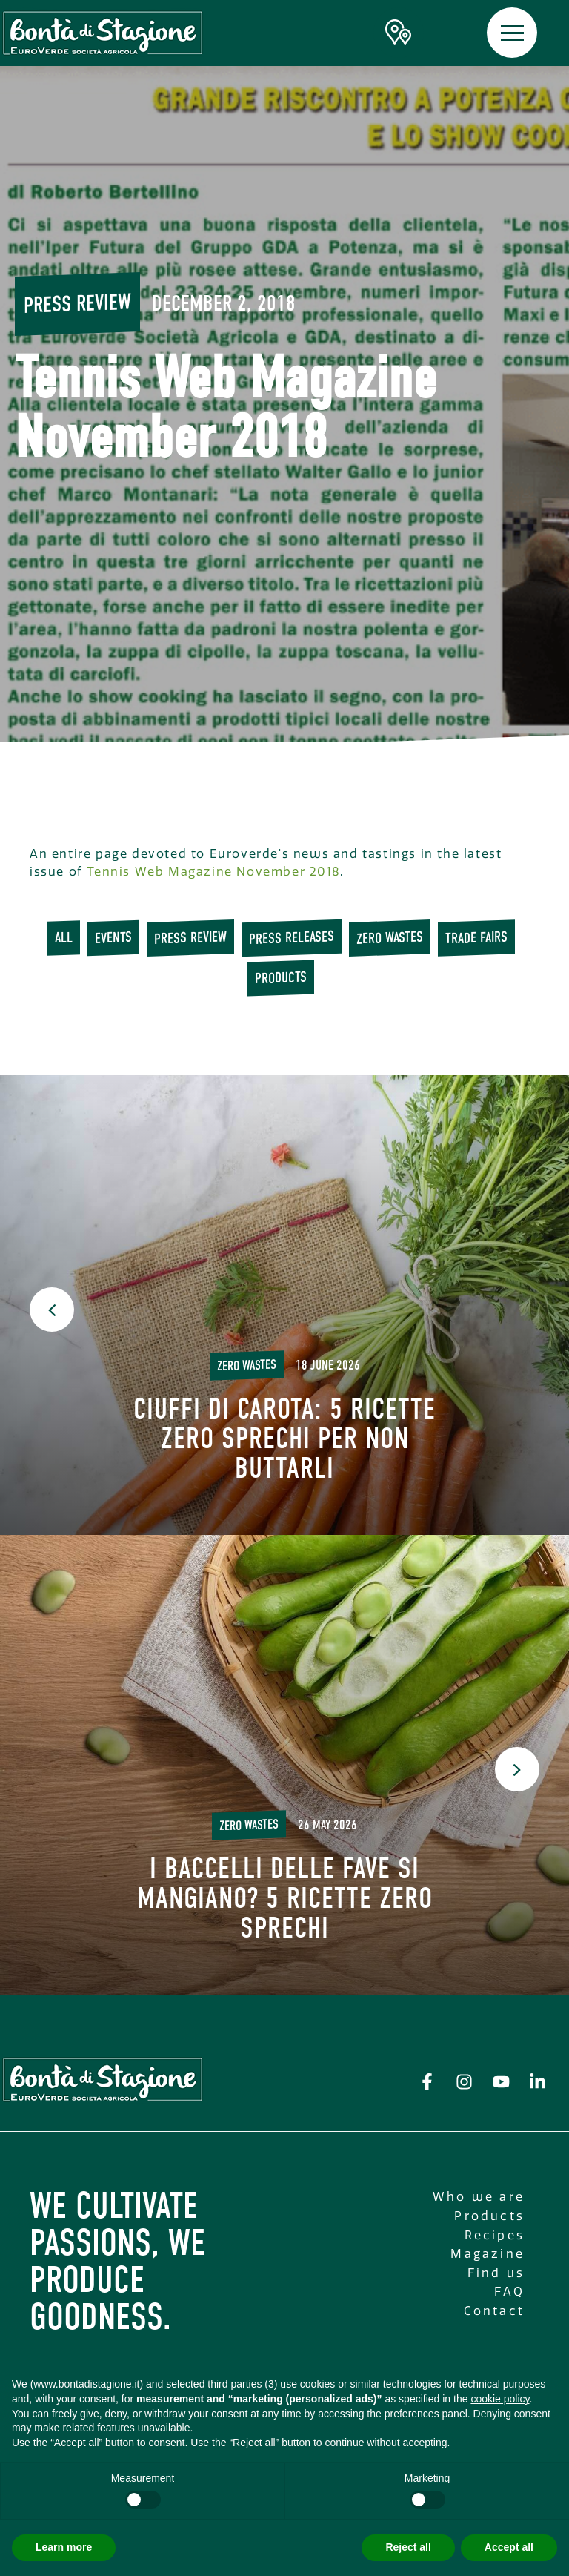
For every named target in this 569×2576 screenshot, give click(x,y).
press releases (291, 938)
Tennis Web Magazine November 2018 (213, 872)
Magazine (487, 2254)
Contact (494, 2311)
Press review (77, 303)
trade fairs (476, 938)
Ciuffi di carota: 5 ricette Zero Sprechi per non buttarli (284, 1438)
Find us (496, 2273)
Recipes (495, 2235)
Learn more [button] (64, 2547)
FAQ (509, 2292)
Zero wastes (389, 938)
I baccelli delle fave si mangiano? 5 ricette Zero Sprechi (285, 1898)
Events (113, 938)
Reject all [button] (407, 2547)
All (64, 938)
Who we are (479, 2197)
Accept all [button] (509, 2547)
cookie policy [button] (499, 2399)
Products (281, 977)
